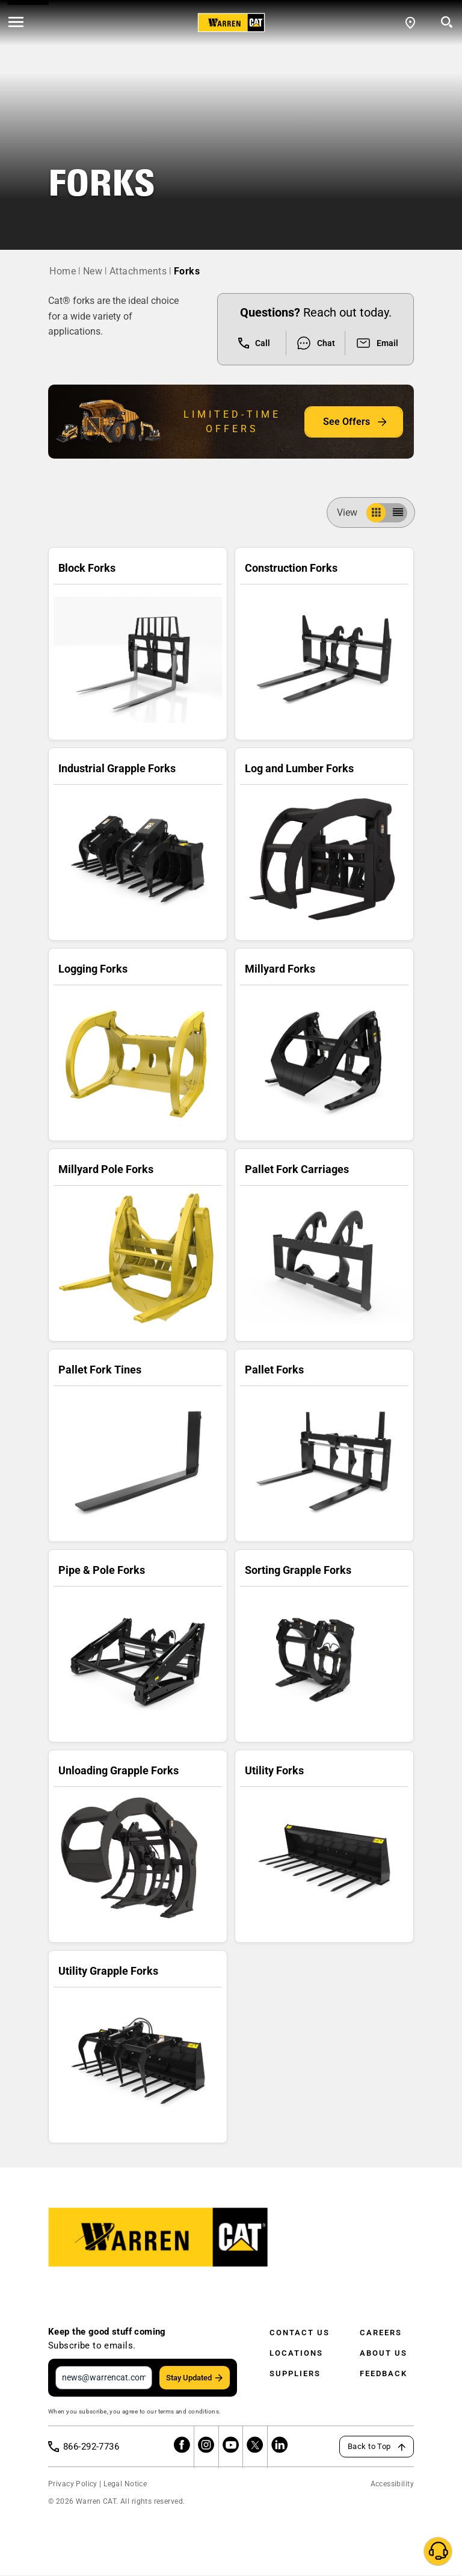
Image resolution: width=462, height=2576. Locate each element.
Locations (296, 2353)
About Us (383, 2353)
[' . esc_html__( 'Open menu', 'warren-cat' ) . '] (16, 22)
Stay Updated (188, 2378)
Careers (381, 2332)
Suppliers (295, 2373)
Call (254, 343)
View (352, 512)
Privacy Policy (72, 2484)
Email (377, 343)
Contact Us (300, 2332)
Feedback (383, 2373)
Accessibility (392, 2484)
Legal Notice (125, 2484)
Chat (315, 343)
